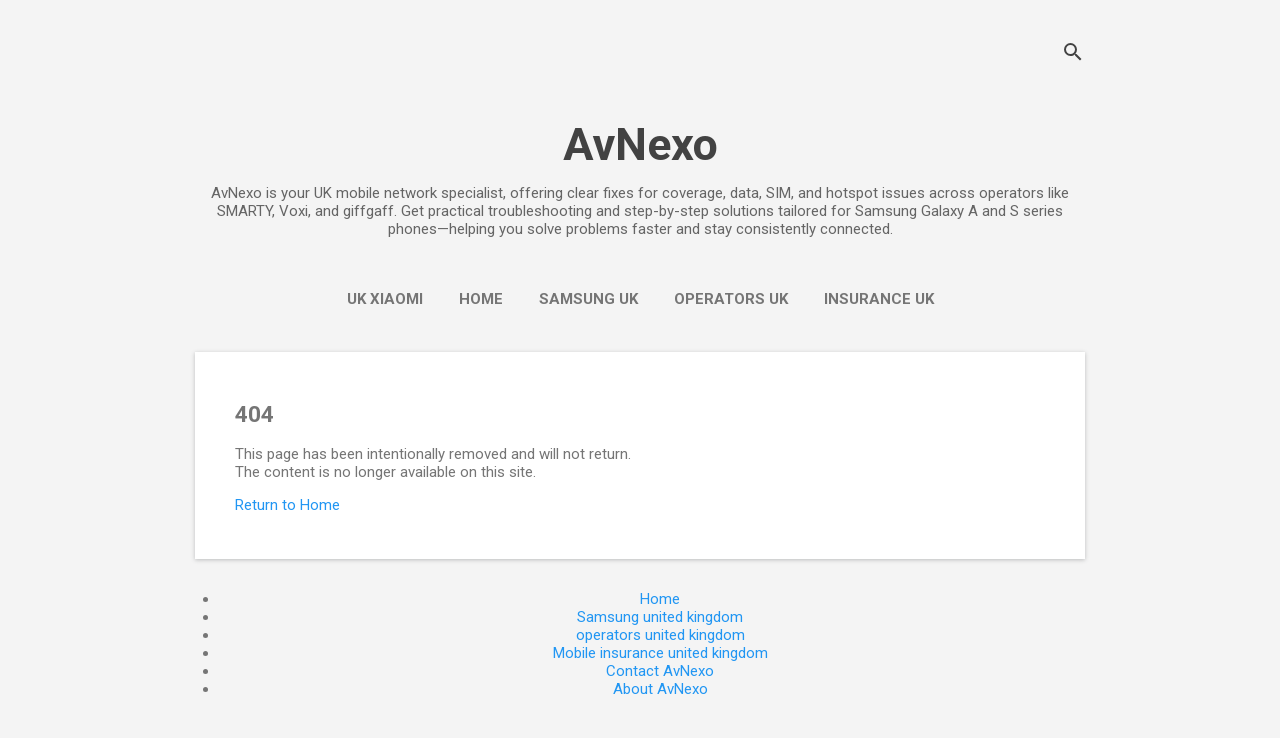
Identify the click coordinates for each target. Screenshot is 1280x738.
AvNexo (640, 144)
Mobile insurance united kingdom (660, 653)
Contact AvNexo (660, 671)
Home (481, 299)
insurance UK (879, 299)
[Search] (1073, 54)
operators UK (731, 299)
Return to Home (287, 505)
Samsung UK (588, 299)
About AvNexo (660, 689)
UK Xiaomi (385, 299)
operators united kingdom (660, 635)
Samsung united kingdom (660, 617)
